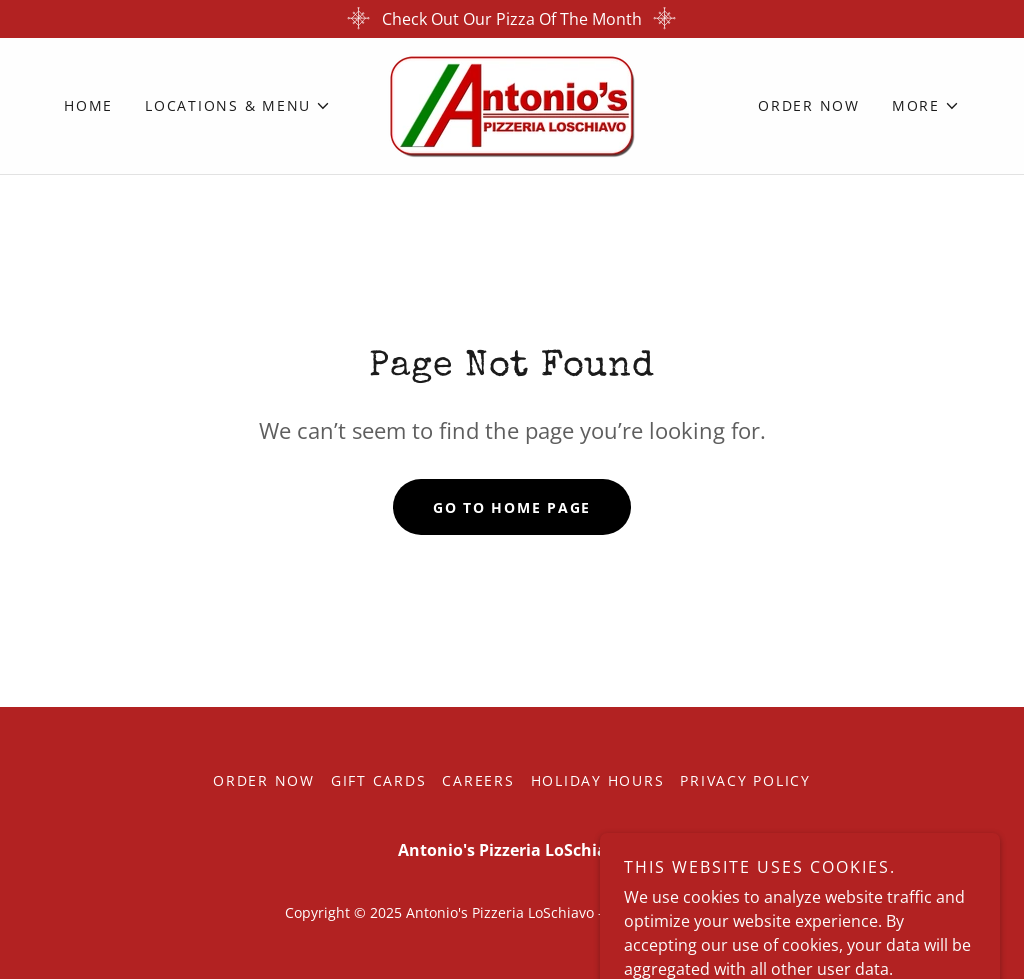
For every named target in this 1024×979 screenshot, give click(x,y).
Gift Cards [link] (379, 780)
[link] (512, 104)
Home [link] (88, 105)
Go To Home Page (512, 507)
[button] (238, 106)
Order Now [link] (809, 105)
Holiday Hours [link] (598, 780)
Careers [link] (478, 780)
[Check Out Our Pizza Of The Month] (512, 19)
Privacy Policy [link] (745, 780)
